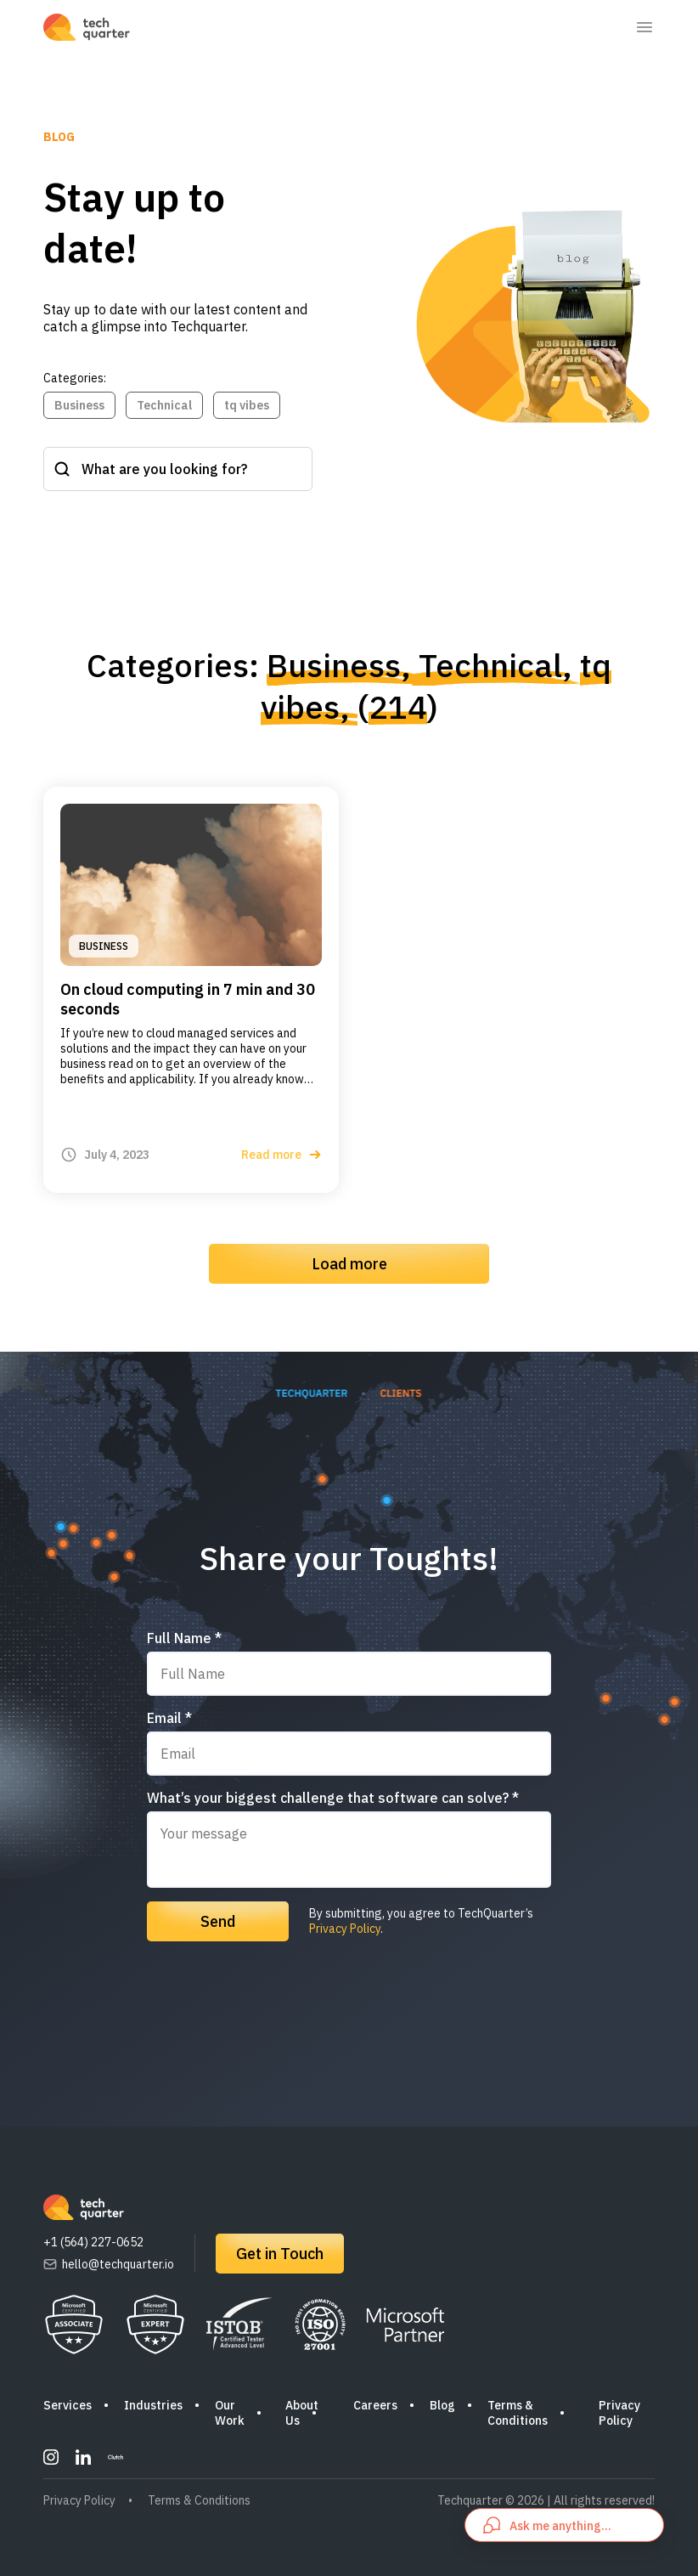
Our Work (230, 2413)
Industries (153, 2405)
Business (79, 405)
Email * (169, 1717)
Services (67, 2405)
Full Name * (184, 1638)
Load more (349, 1264)
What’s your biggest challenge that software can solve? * (333, 1797)
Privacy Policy (344, 1928)
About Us (301, 2413)
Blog (442, 2405)
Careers (375, 2405)
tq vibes (246, 405)
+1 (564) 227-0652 (93, 2242)
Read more (281, 1154)
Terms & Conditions (517, 2413)
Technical (164, 405)
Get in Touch (280, 2253)
